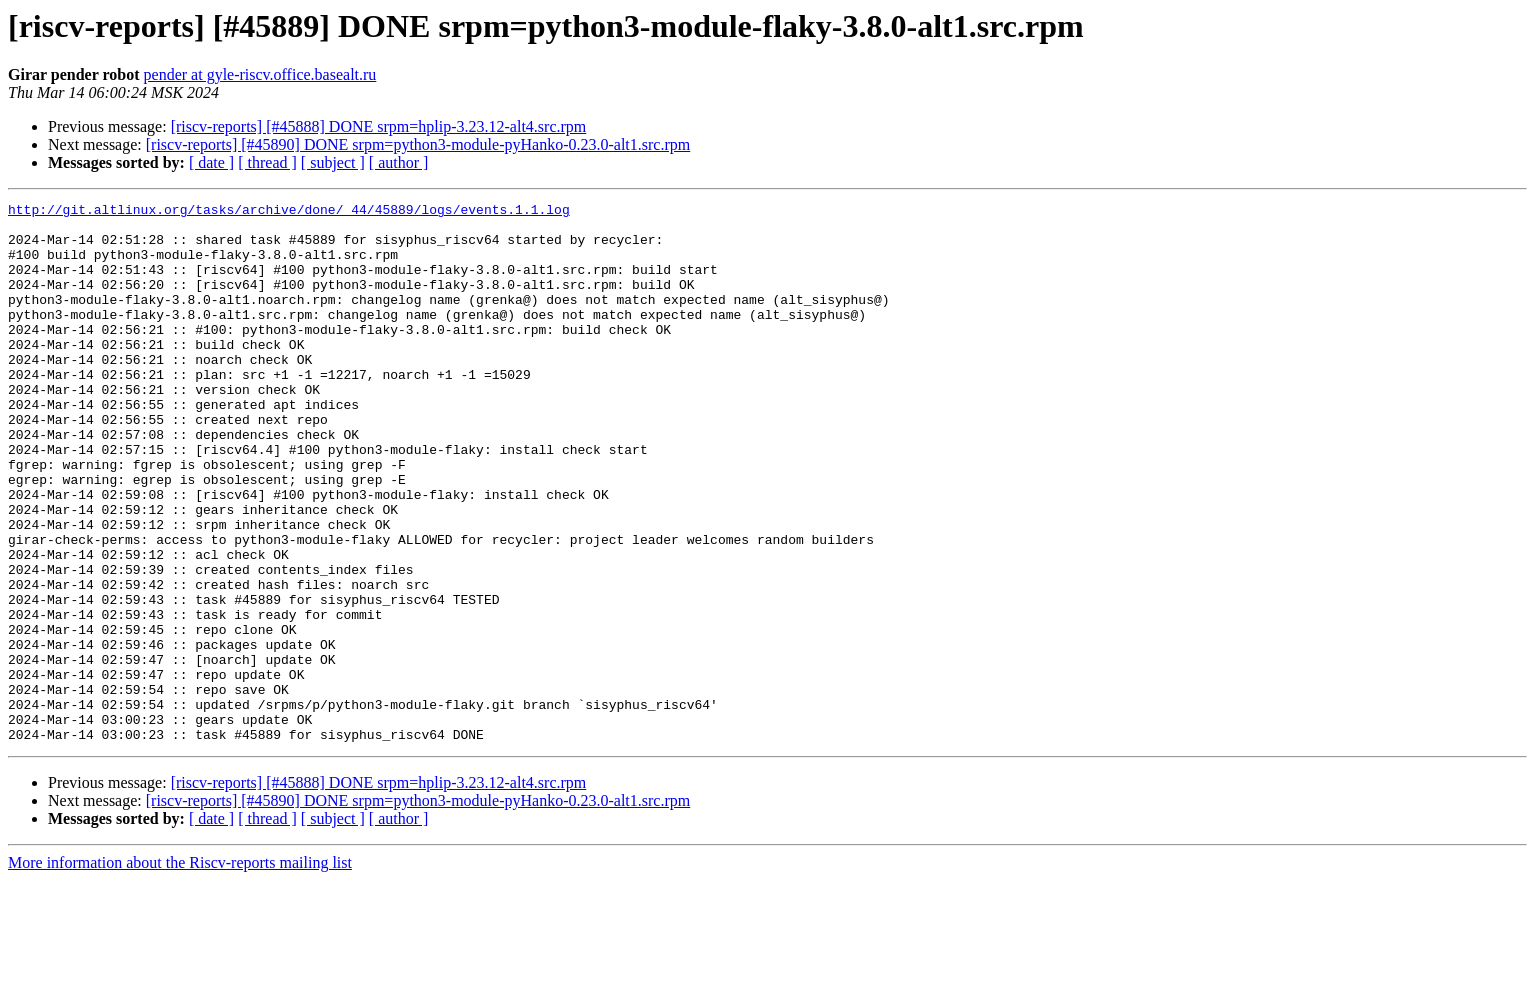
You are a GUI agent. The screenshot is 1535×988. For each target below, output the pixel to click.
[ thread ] (267, 162)
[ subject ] (333, 162)
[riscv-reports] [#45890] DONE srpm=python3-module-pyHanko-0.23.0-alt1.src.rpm (418, 144)
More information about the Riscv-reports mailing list (180, 970)
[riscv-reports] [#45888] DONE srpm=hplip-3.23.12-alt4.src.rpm (379, 126)
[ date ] (211, 162)
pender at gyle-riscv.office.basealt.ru (260, 74)
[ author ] (399, 162)
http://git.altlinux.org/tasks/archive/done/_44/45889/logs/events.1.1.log (289, 212)
